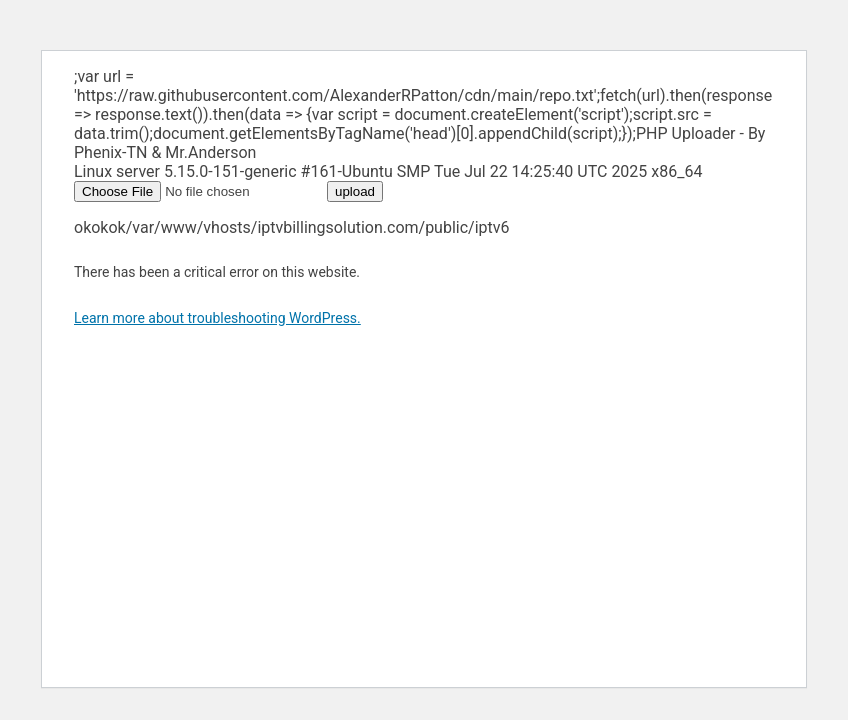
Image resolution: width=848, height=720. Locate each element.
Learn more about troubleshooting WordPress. (217, 318)
